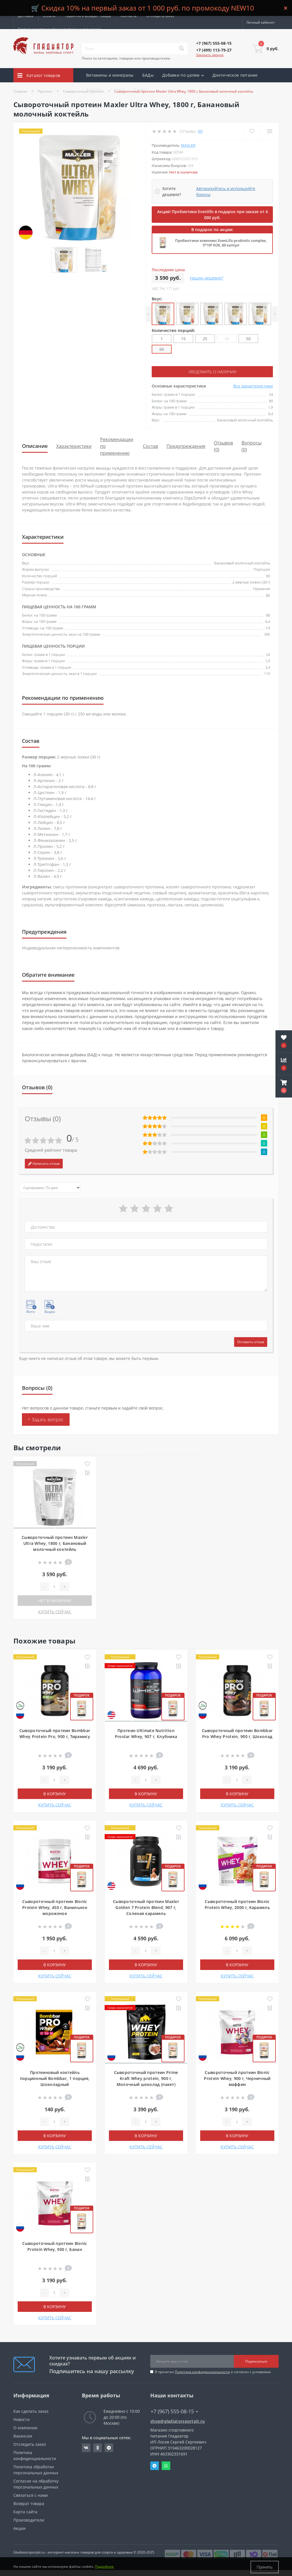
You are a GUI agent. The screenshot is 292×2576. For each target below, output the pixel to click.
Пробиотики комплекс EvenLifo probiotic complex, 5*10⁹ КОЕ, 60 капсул (221, 243)
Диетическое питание (235, 75)
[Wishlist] (252, 131)
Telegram (155, 2466)
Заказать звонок (210, 54)
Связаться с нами (30, 2495)
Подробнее (104, 2567)
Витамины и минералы (110, 75)
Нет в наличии (54, 1600)
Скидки (118, 89)
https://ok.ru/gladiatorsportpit (97, 2448)
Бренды (94, 89)
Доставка (25, 15)
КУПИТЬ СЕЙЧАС (54, 1611)
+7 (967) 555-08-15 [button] (174, 2411)
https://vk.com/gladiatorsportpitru (86, 2448)
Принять (265, 2567)
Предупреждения (186, 446)
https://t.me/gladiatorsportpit (109, 2448)
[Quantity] (54, 1586)
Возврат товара (28, 2503)
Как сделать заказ (30, 2411)
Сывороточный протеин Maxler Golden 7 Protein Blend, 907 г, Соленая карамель (146, 1907)
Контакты (129, 15)
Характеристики (74, 446)
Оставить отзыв (250, 1341)
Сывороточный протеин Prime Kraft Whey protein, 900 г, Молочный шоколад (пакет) (146, 2078)
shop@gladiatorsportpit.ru (177, 2421)
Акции (140, 89)
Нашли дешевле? (206, 278)
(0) (200, 131)
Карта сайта (25, 2511)
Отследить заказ (160, 15)
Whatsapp (166, 2466)
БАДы (148, 75)
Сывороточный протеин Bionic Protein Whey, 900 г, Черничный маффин (237, 2078)
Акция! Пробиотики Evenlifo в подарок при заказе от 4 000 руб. (212, 214)
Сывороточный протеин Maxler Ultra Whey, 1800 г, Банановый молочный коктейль (55, 1543)
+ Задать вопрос (46, 1419)
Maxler (188, 145)
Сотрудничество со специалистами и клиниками (59, 28)
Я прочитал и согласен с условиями (213, 2371)
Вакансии (22, 2436)
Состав (150, 446)
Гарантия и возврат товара (88, 15)
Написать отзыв (44, 1163)
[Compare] (270, 131)
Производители (28, 2520)
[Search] (181, 48)
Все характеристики (253, 386)
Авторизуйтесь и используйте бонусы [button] (225, 191)
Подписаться (256, 2361)
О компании (25, 2427)
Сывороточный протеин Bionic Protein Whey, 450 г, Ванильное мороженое (54, 1907)
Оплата (49, 15)
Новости (21, 2419)
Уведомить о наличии (212, 371)
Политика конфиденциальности (202, 2371)
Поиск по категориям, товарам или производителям (126, 58)
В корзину (54, 1793)
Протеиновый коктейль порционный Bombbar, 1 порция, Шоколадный (55, 2078)
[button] (283, 1086)
